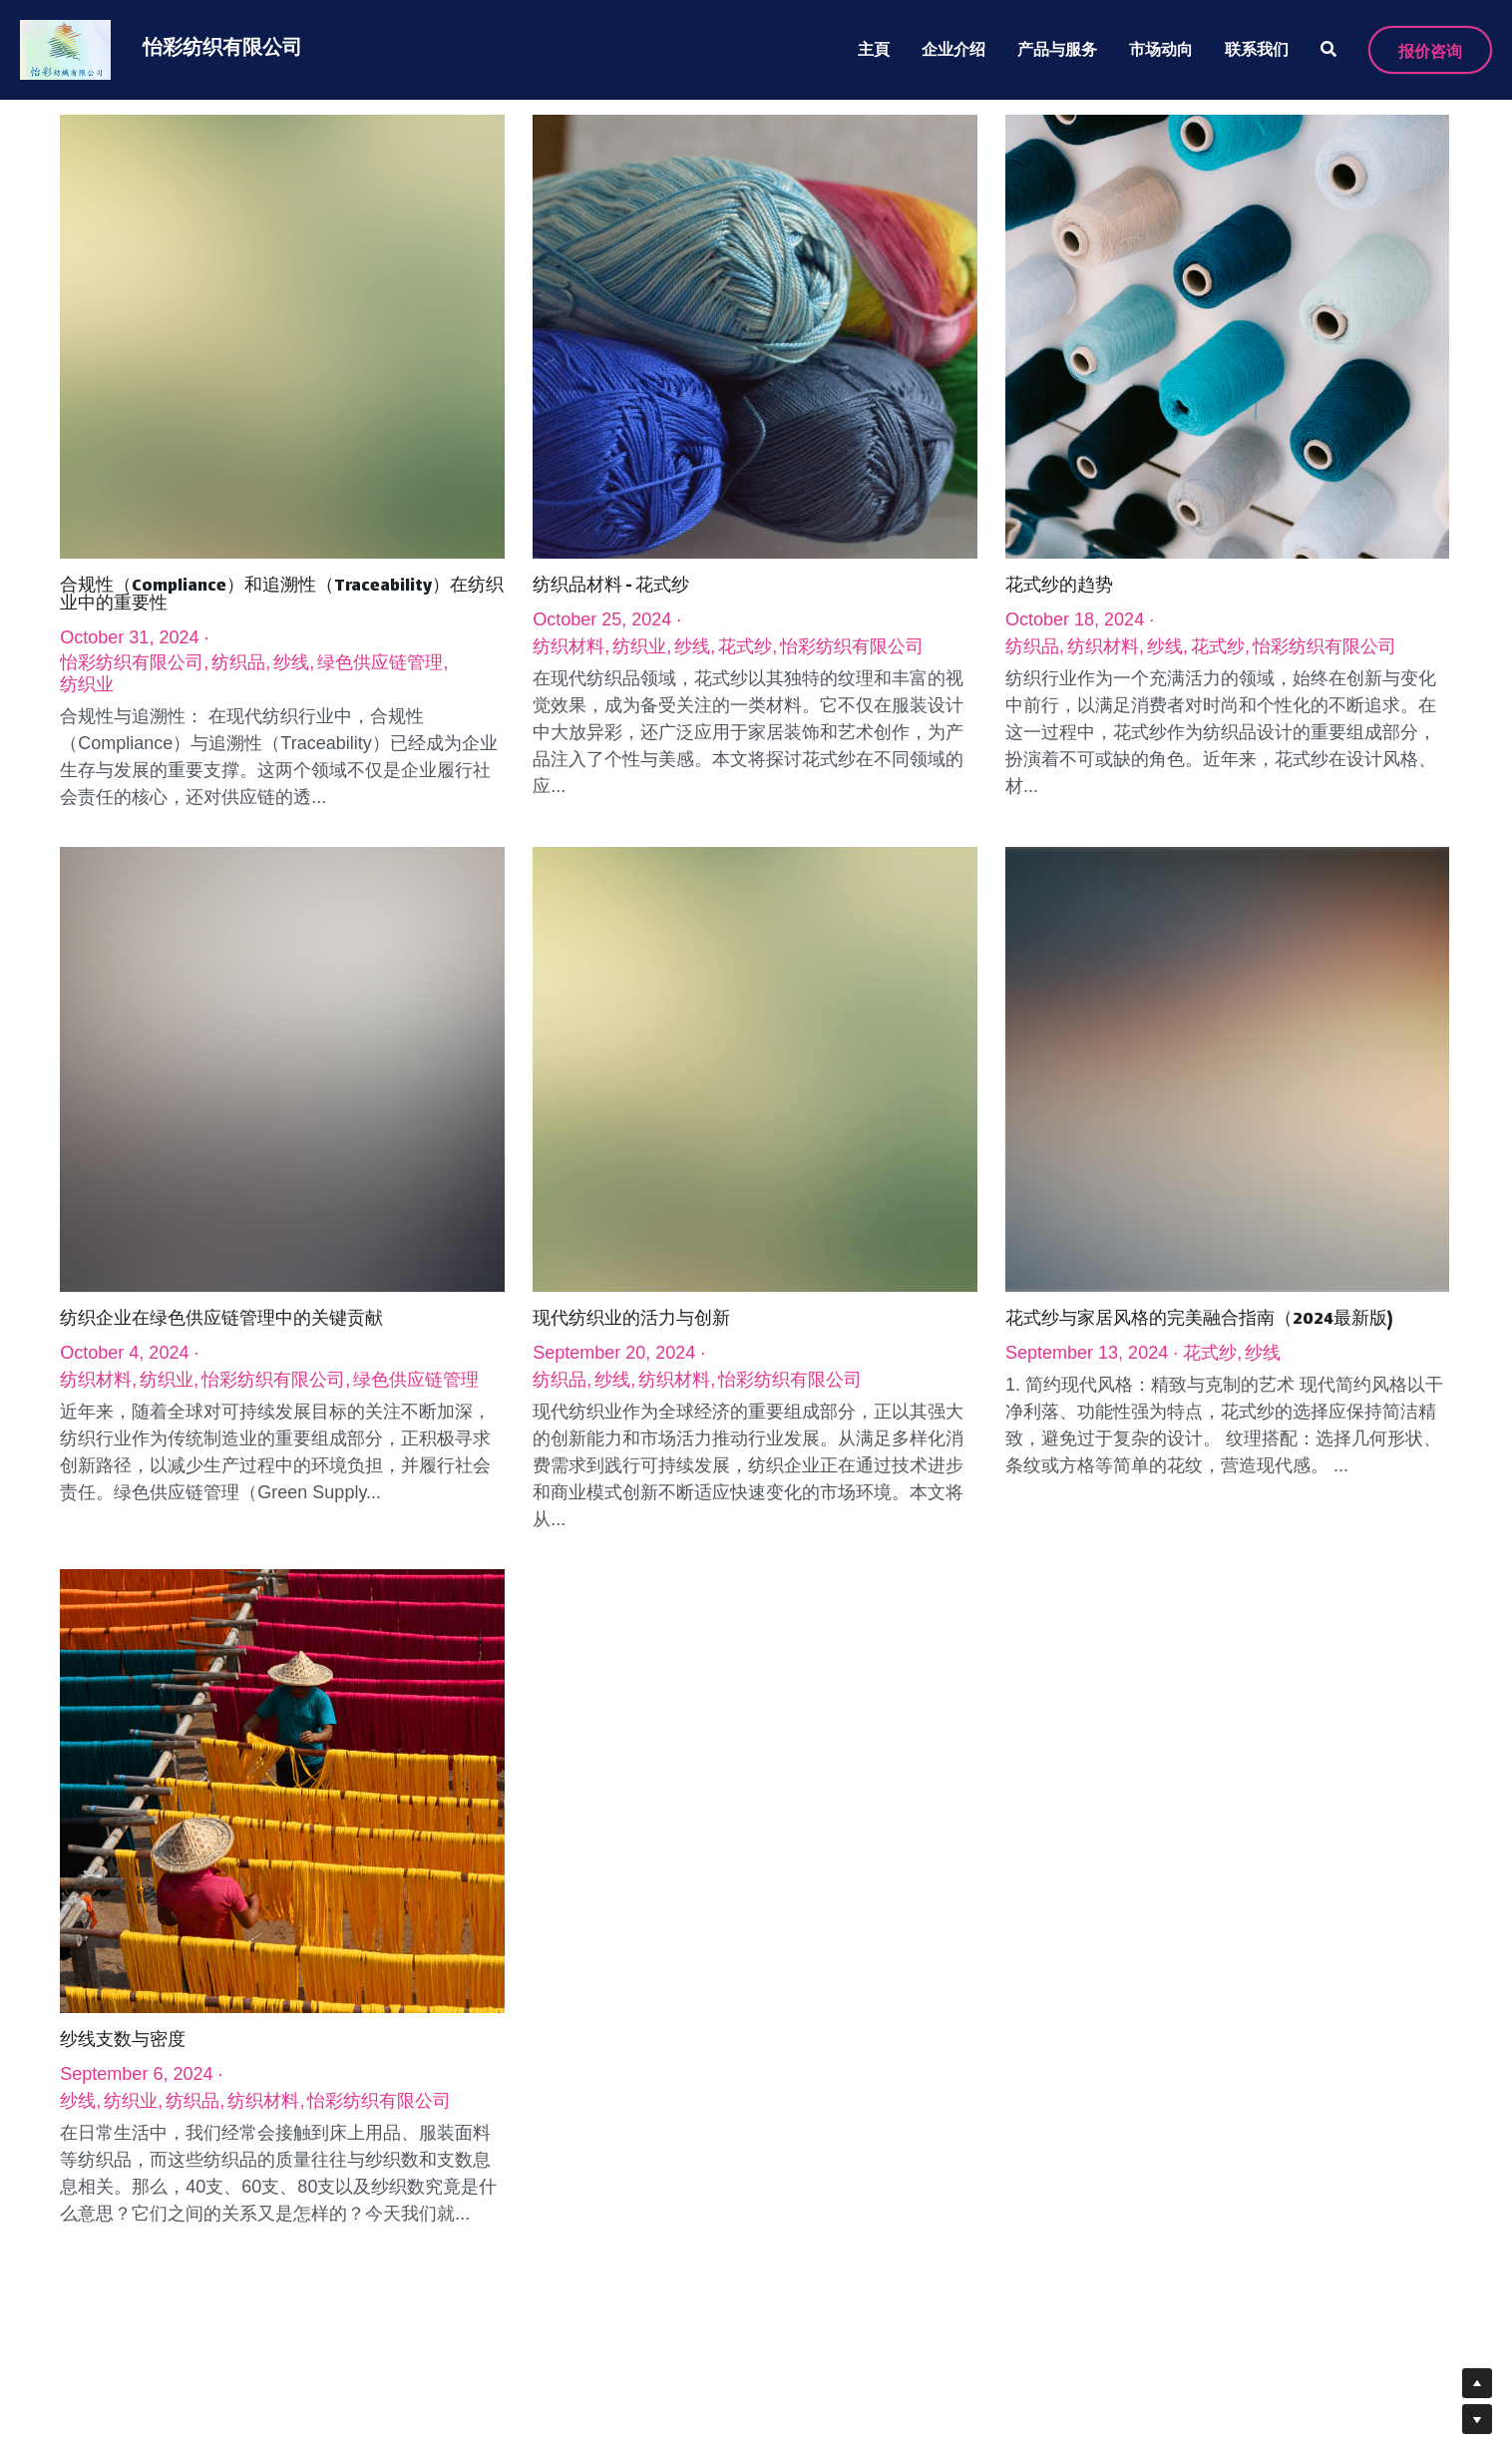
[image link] (65, 48)
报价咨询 (1430, 50)
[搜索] (1328, 49)
